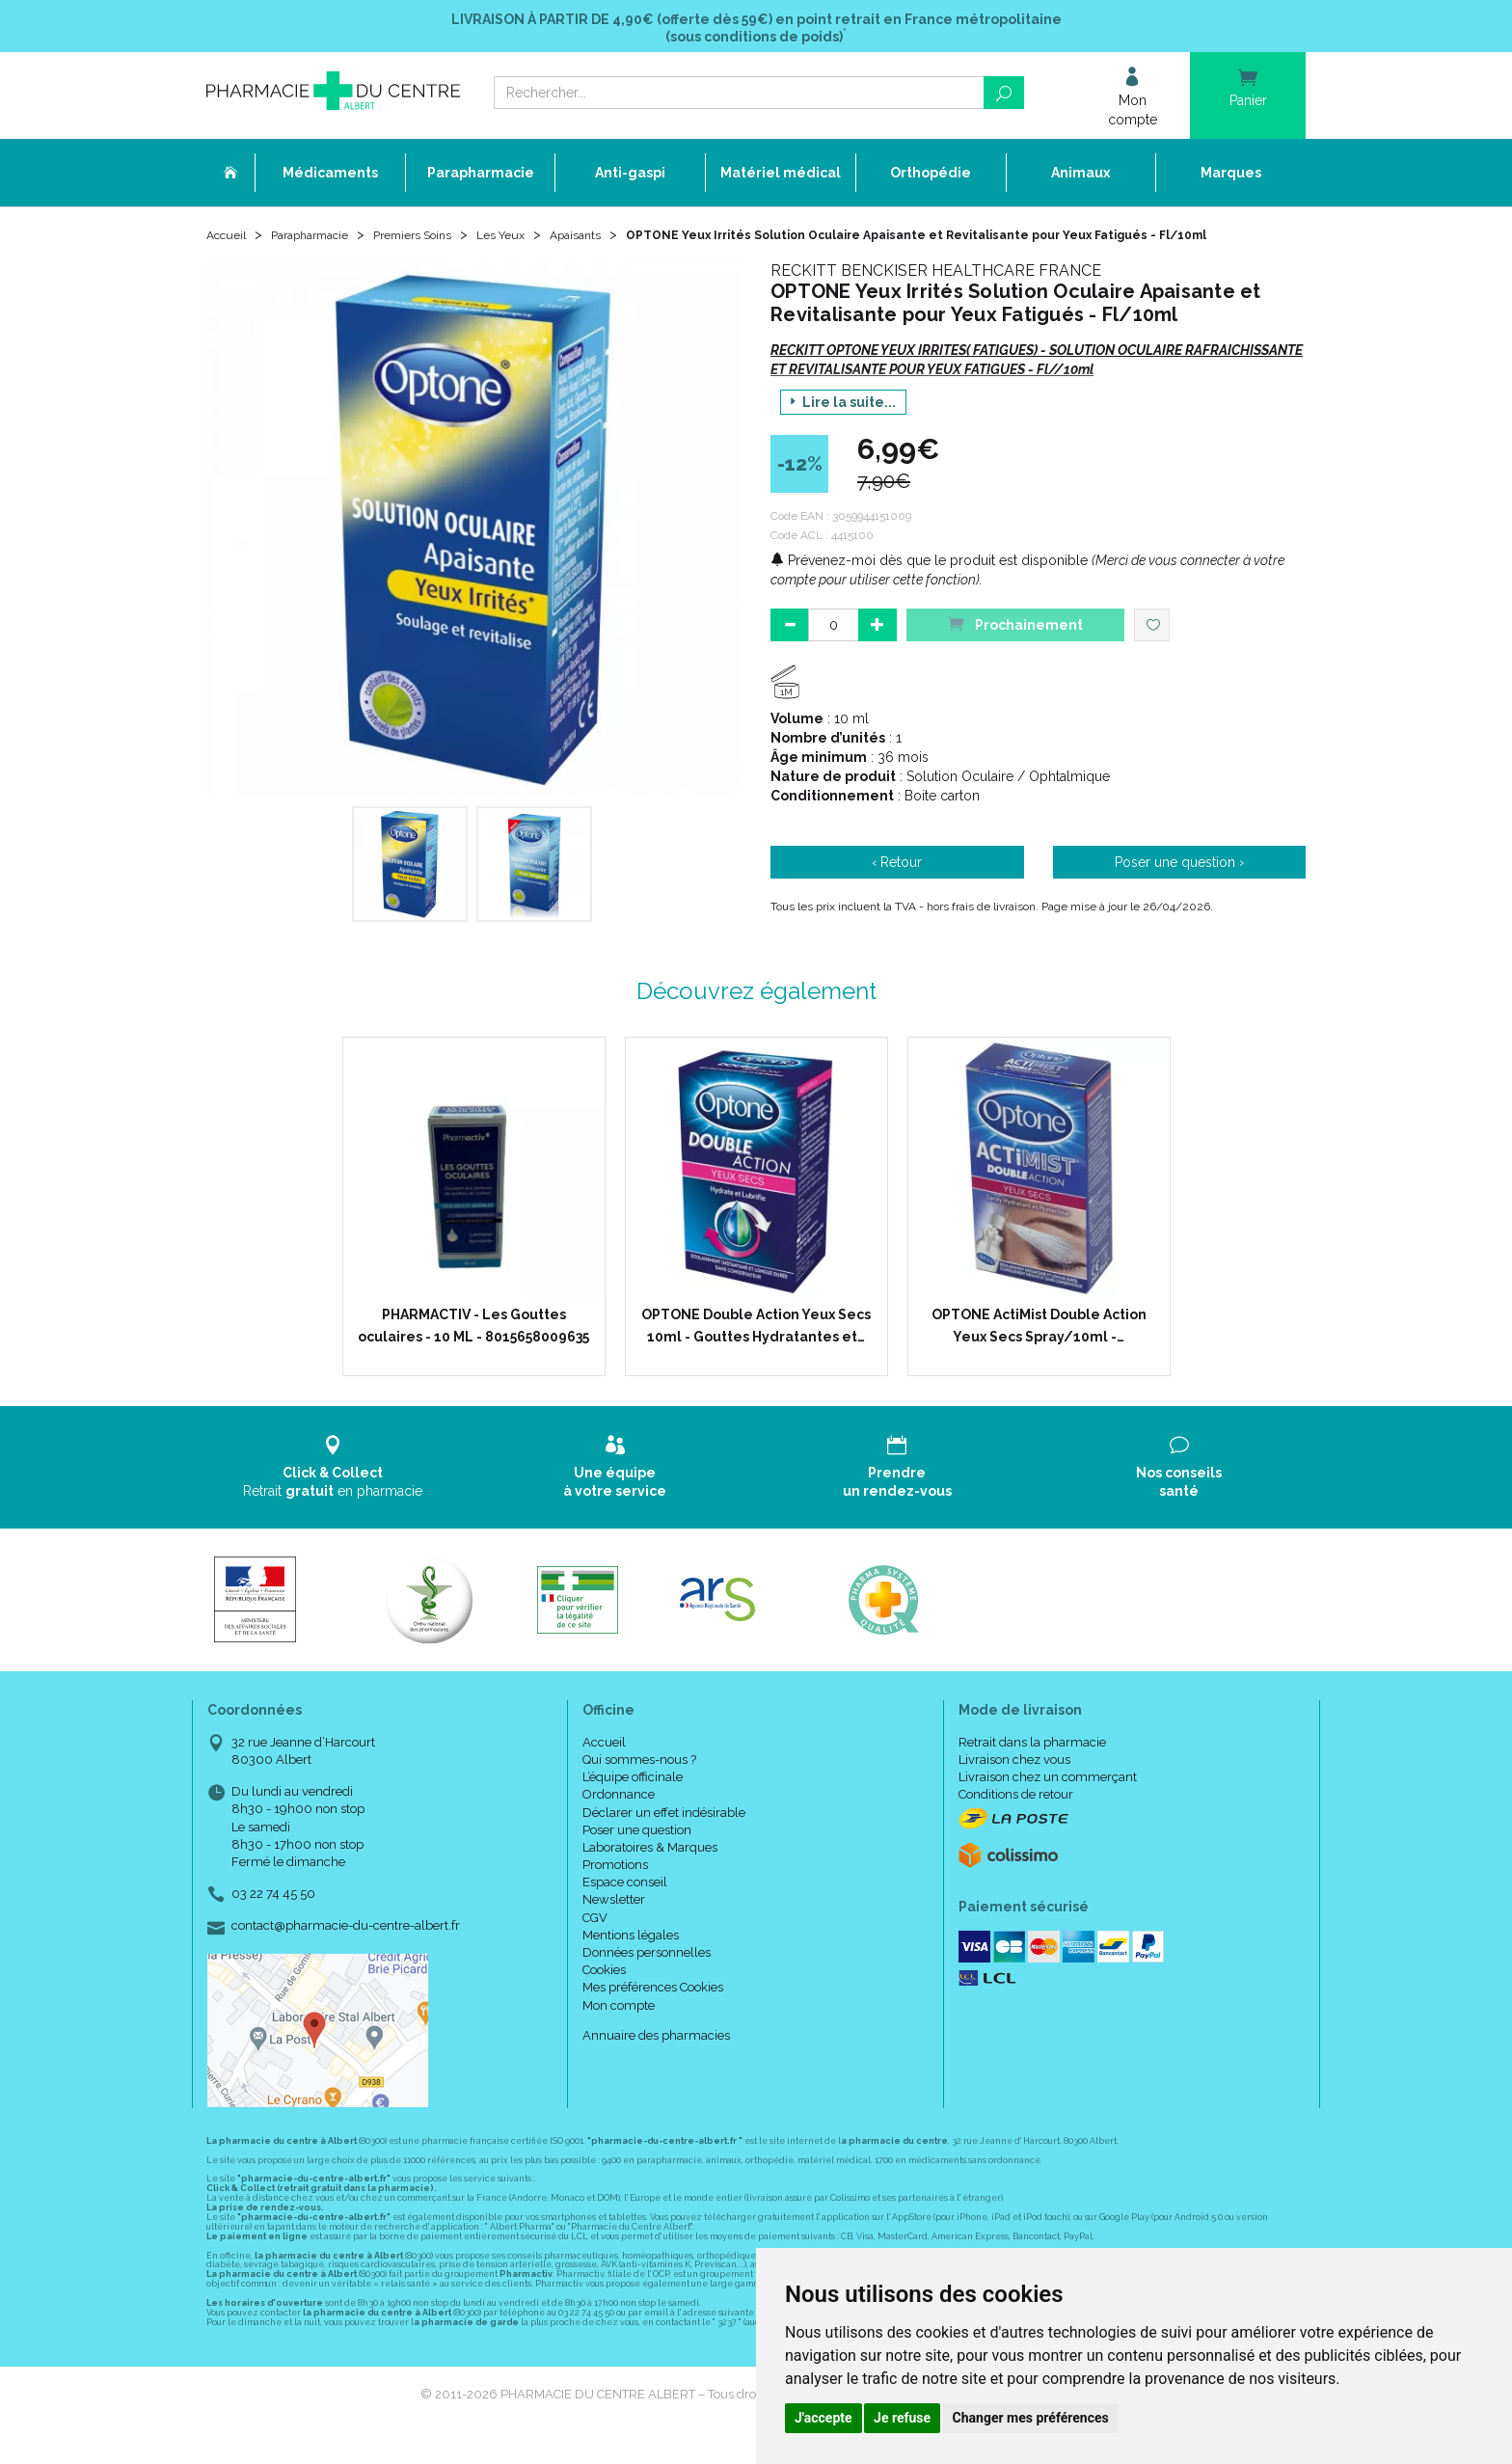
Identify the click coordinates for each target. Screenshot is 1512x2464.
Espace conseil (624, 1910)
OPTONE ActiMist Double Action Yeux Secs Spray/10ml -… (1039, 1353)
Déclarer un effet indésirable (663, 1839)
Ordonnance (618, 1822)
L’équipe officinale (632, 1805)
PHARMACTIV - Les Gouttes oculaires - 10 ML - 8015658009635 (473, 1353)
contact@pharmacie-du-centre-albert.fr (345, 1954)
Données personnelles (646, 1980)
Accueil (229, 243)
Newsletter (613, 1927)
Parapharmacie (323, 243)
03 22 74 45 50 (273, 1921)
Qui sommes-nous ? (639, 1787)
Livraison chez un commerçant (1047, 1805)
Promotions (615, 1892)
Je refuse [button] (902, 2417)
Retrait (333, 1494)
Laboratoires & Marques (649, 1875)
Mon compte (618, 2032)
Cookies (604, 1997)
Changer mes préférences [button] (1031, 2417)
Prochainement (1015, 651)
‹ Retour (897, 890)
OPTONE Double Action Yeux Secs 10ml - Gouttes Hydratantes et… (756, 1353)
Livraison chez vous (1014, 1787)
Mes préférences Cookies (652, 2015)
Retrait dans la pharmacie (1032, 1770)
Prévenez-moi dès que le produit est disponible (929, 588)
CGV (595, 1945)
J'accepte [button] (823, 2417)
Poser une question (636, 1858)
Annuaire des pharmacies (656, 2063)
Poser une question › (1179, 890)
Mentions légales (630, 1963)
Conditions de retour (1015, 1822)
